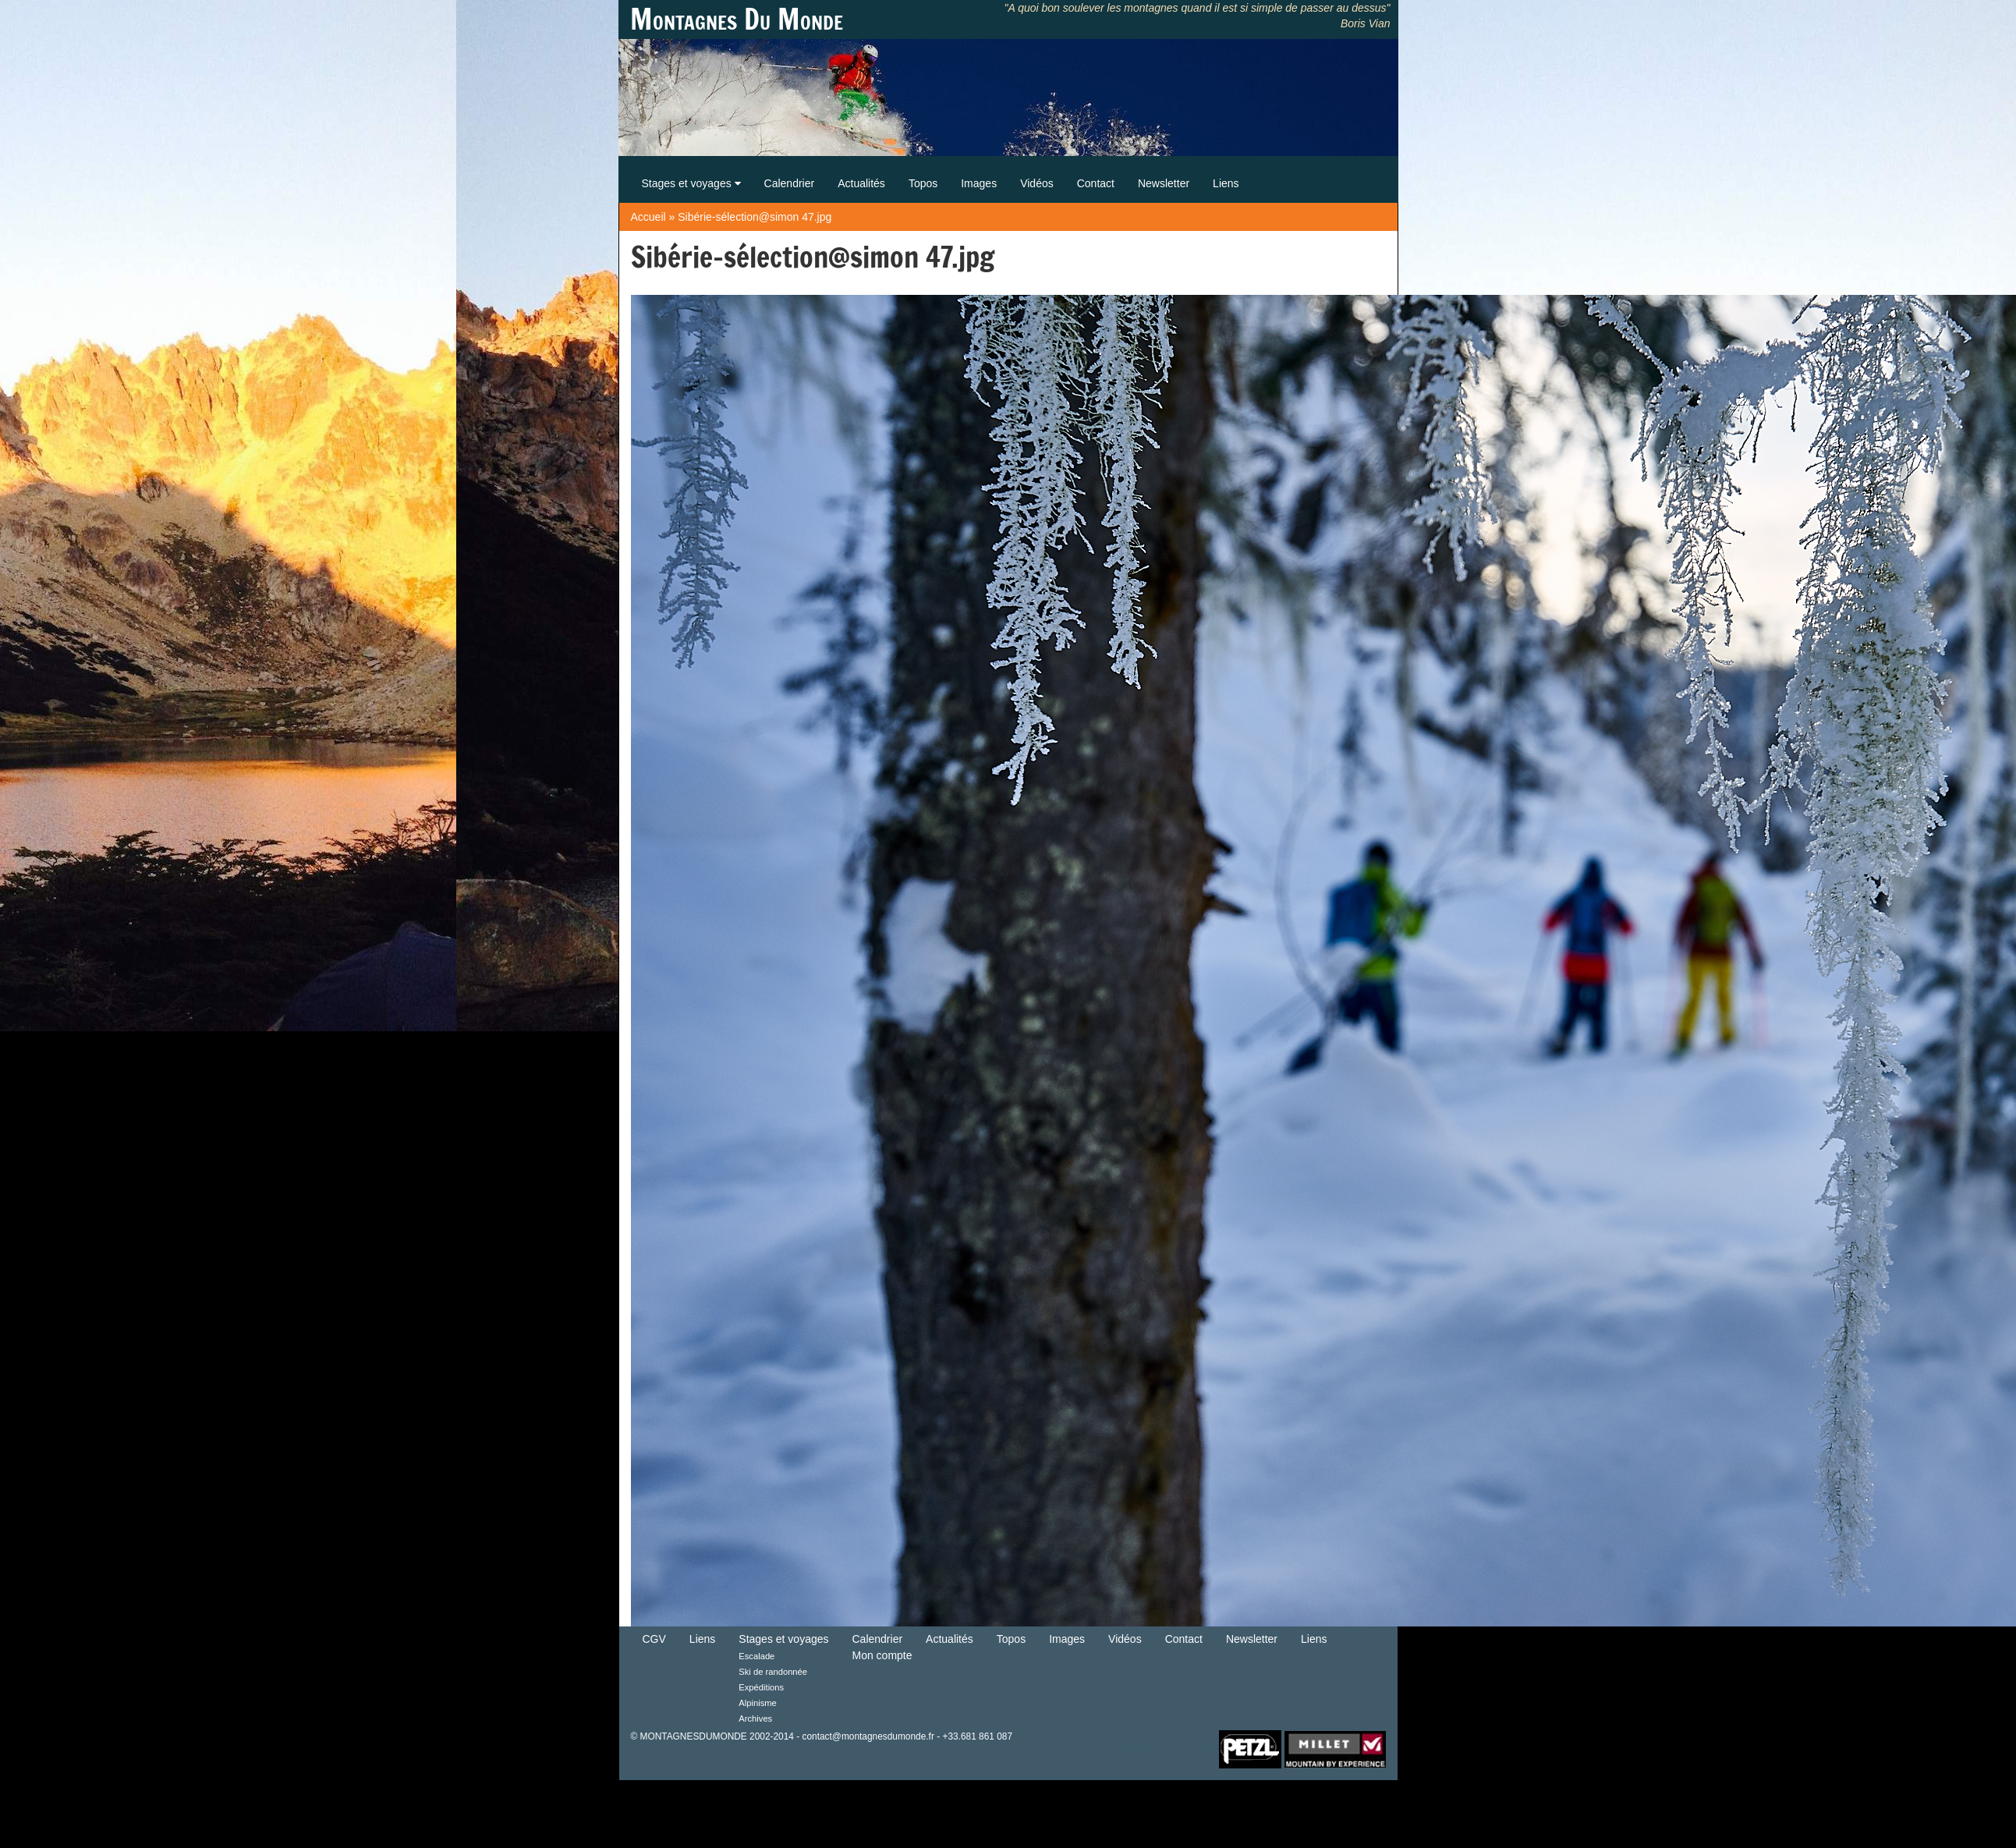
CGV (654, 1639)
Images (979, 183)
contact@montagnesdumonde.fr (868, 1736)
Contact (1095, 183)
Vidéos (1037, 183)
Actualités (861, 183)
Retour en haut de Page (1167, 1748)
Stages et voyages (691, 183)
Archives (755, 1718)
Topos (923, 183)
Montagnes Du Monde (736, 19)
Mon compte (882, 1655)
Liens (1225, 183)
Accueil (648, 217)
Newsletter (1163, 183)
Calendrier (789, 183)
